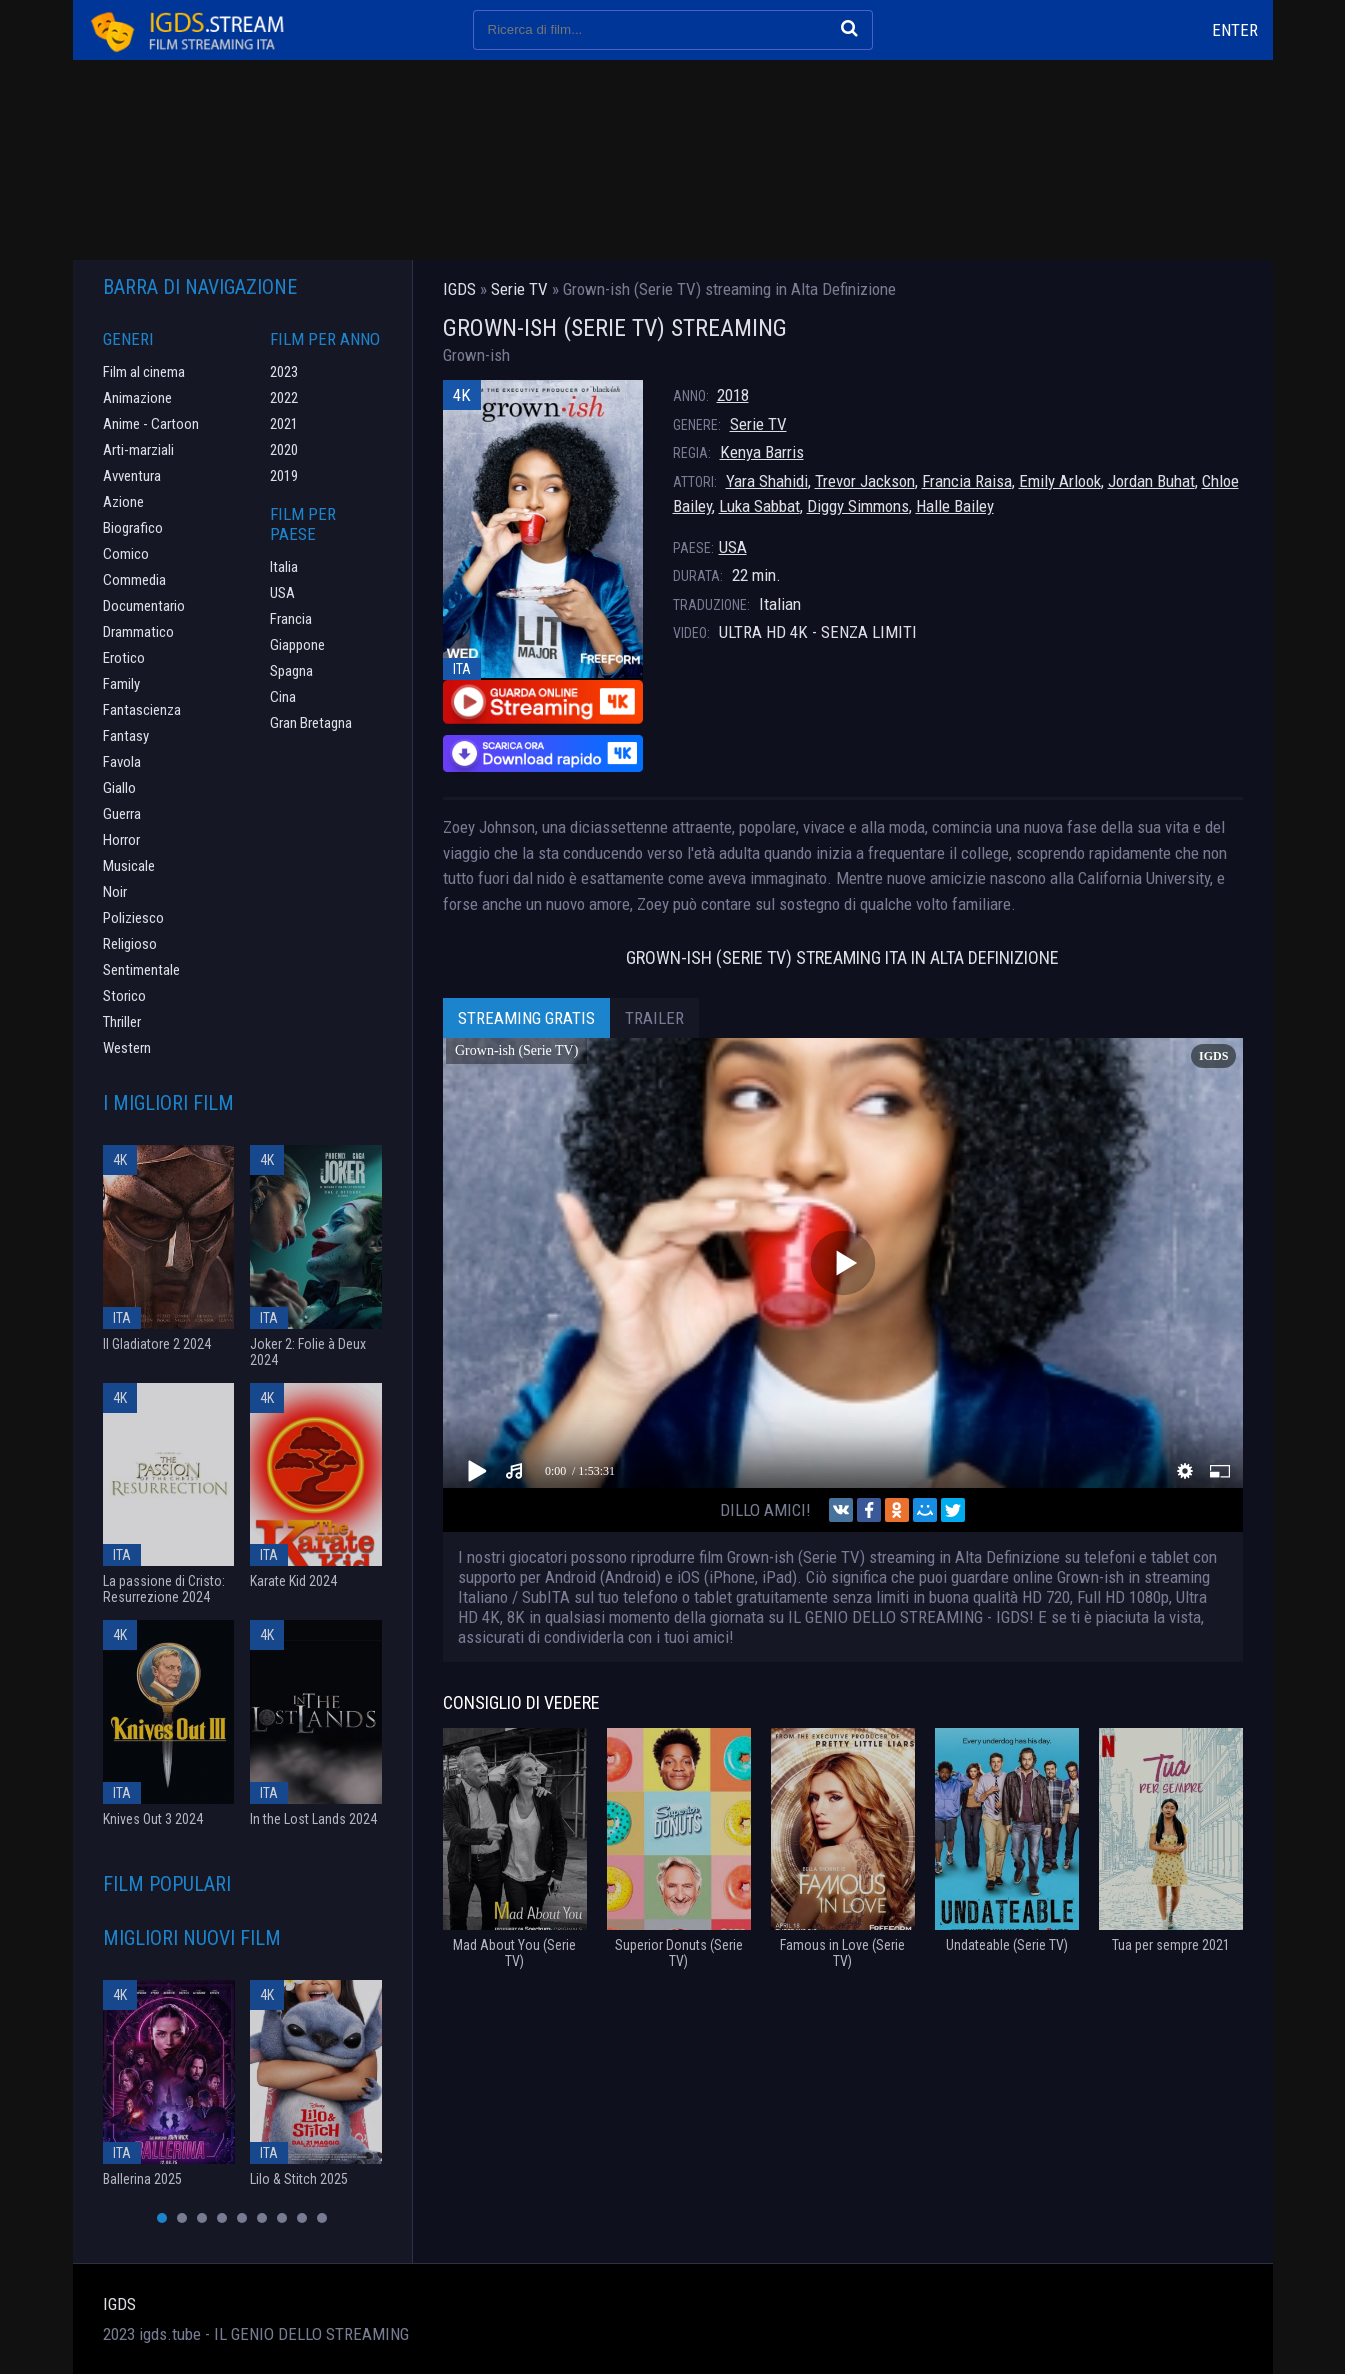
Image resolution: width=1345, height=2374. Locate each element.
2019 (284, 476)
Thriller (122, 1022)
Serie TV (758, 424)
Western (127, 1048)
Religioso (130, 944)
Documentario (144, 606)
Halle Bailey (955, 506)
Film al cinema (144, 372)
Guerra (122, 814)
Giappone (297, 645)
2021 (284, 424)
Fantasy (126, 736)
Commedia (134, 580)
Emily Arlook (1060, 481)
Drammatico (138, 632)
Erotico (124, 658)
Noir (115, 892)
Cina (283, 697)
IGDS (119, 2304)
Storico (124, 996)
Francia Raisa (967, 481)
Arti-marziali (138, 450)
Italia (284, 567)
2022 (284, 398)
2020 (284, 450)
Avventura (132, 476)
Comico (126, 554)
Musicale (129, 866)
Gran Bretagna (311, 723)
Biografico (133, 528)
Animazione (137, 398)
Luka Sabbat (759, 506)
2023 (284, 372)
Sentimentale (141, 970)
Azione (123, 502)
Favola (122, 762)
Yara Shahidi (767, 481)
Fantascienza (142, 710)
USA (733, 547)
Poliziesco (133, 918)
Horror (121, 840)
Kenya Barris (762, 452)
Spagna (291, 671)
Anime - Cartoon (151, 424)
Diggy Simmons (858, 506)
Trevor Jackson (865, 481)
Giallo (119, 788)
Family (121, 684)
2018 (733, 395)
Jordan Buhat (1151, 481)
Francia (291, 619)
